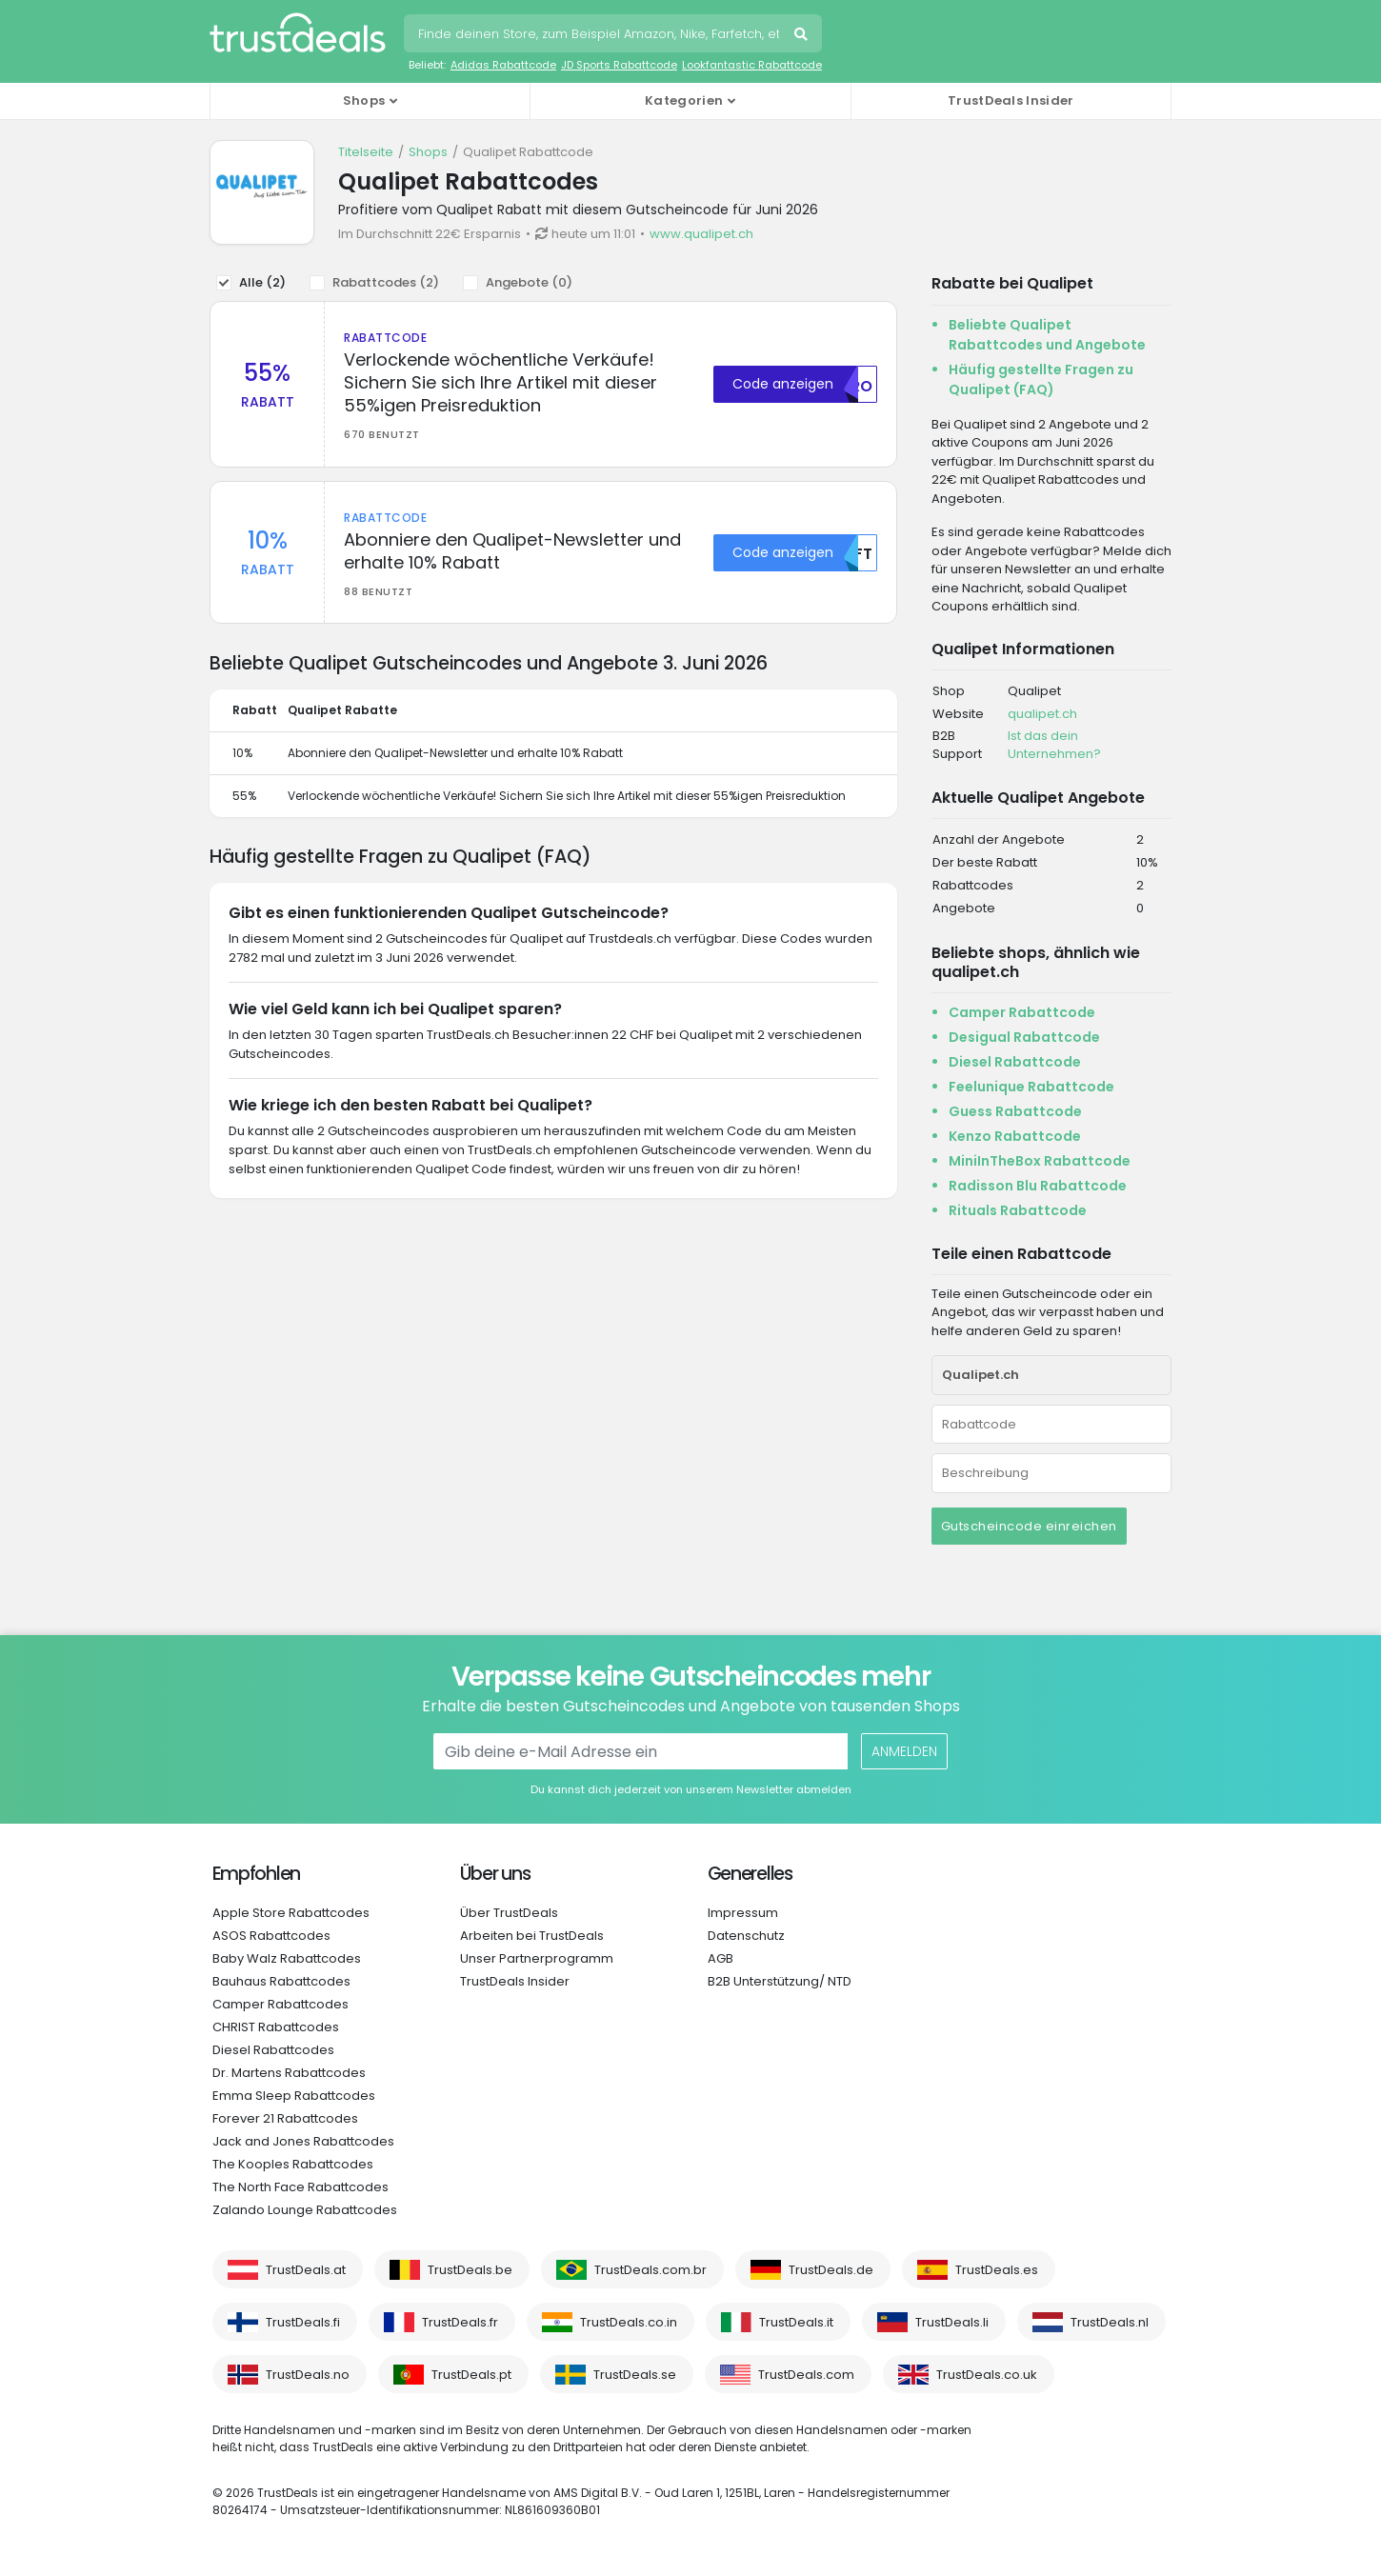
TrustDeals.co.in (628, 2322)
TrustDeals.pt (471, 2375)
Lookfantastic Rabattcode (752, 64)
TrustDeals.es (996, 2270)
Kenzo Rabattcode (1015, 1136)
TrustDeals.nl (1110, 2322)
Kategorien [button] (684, 100)
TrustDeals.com (806, 2375)
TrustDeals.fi (303, 2322)
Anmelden (904, 1751)
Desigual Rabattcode (1024, 1037)
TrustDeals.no (308, 2375)
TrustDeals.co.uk (986, 2375)
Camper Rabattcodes (280, 2004)
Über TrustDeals (509, 1913)
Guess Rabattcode (1015, 1111)
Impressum (743, 1913)
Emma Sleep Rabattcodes (293, 2096)
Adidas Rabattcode (503, 64)
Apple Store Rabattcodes (291, 1913)
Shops (428, 152)
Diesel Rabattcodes (273, 2050)
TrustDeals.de (831, 2270)
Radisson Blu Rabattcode (1038, 1185)
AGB (720, 1958)
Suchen (803, 36)
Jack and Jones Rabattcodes (303, 2141)
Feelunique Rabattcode (1031, 1086)
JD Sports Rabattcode (619, 64)
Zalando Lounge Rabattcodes (304, 2210)
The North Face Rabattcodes (300, 2187)
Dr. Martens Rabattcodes (289, 2073)
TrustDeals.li (952, 2322)
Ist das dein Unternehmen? (1054, 745)
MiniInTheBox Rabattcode (1040, 1160)
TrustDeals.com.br (650, 2270)
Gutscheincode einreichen (1029, 1526)
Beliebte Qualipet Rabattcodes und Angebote (1047, 334)
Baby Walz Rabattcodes (286, 1958)
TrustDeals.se (634, 2375)
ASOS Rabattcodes (271, 1936)
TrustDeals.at (306, 2270)
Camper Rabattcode (1022, 1012)
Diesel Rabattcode (1015, 1061)
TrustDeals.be (470, 2270)
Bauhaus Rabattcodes (281, 1981)
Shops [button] (364, 100)
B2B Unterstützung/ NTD (779, 1981)
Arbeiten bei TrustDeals (532, 1936)
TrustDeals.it (796, 2322)
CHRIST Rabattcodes (275, 2027)
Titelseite (365, 152)
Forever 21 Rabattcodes (285, 2118)
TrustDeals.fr (460, 2322)
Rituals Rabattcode (1018, 1210)
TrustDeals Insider (1010, 100)
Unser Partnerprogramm (536, 1958)
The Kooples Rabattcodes (292, 2164)
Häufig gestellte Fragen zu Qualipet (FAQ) (1041, 379)
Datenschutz (746, 1936)
